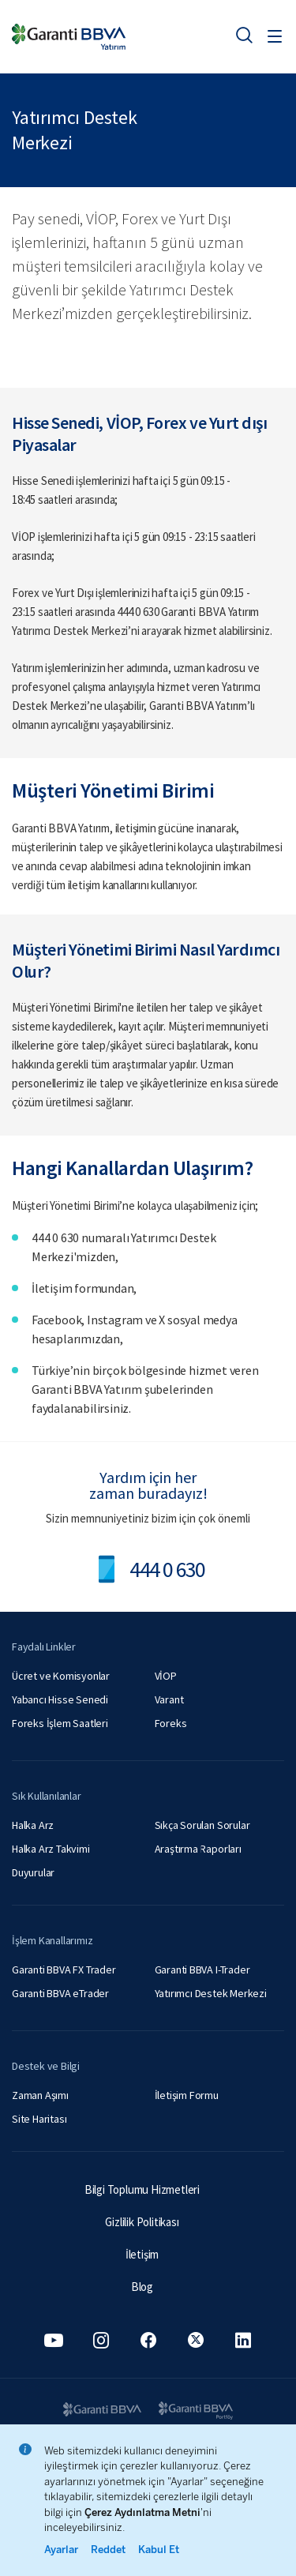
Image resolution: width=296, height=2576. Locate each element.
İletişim (142, 2254)
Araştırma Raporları (198, 1849)
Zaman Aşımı (40, 2095)
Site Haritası (39, 2119)
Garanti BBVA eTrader (60, 1993)
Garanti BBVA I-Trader (202, 1969)
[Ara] (244, 34)
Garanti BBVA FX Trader (64, 1969)
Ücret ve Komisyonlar (61, 1676)
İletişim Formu (187, 2095)
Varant (169, 1699)
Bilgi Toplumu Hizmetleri (142, 2189)
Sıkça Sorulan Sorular (202, 1825)
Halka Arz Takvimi (51, 1849)
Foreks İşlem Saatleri (60, 1723)
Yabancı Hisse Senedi (60, 1699)
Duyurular (33, 1872)
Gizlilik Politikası (141, 2221)
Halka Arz (33, 1825)
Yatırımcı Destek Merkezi (211, 1993)
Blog (142, 2286)
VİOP (166, 1676)
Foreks (171, 1723)
